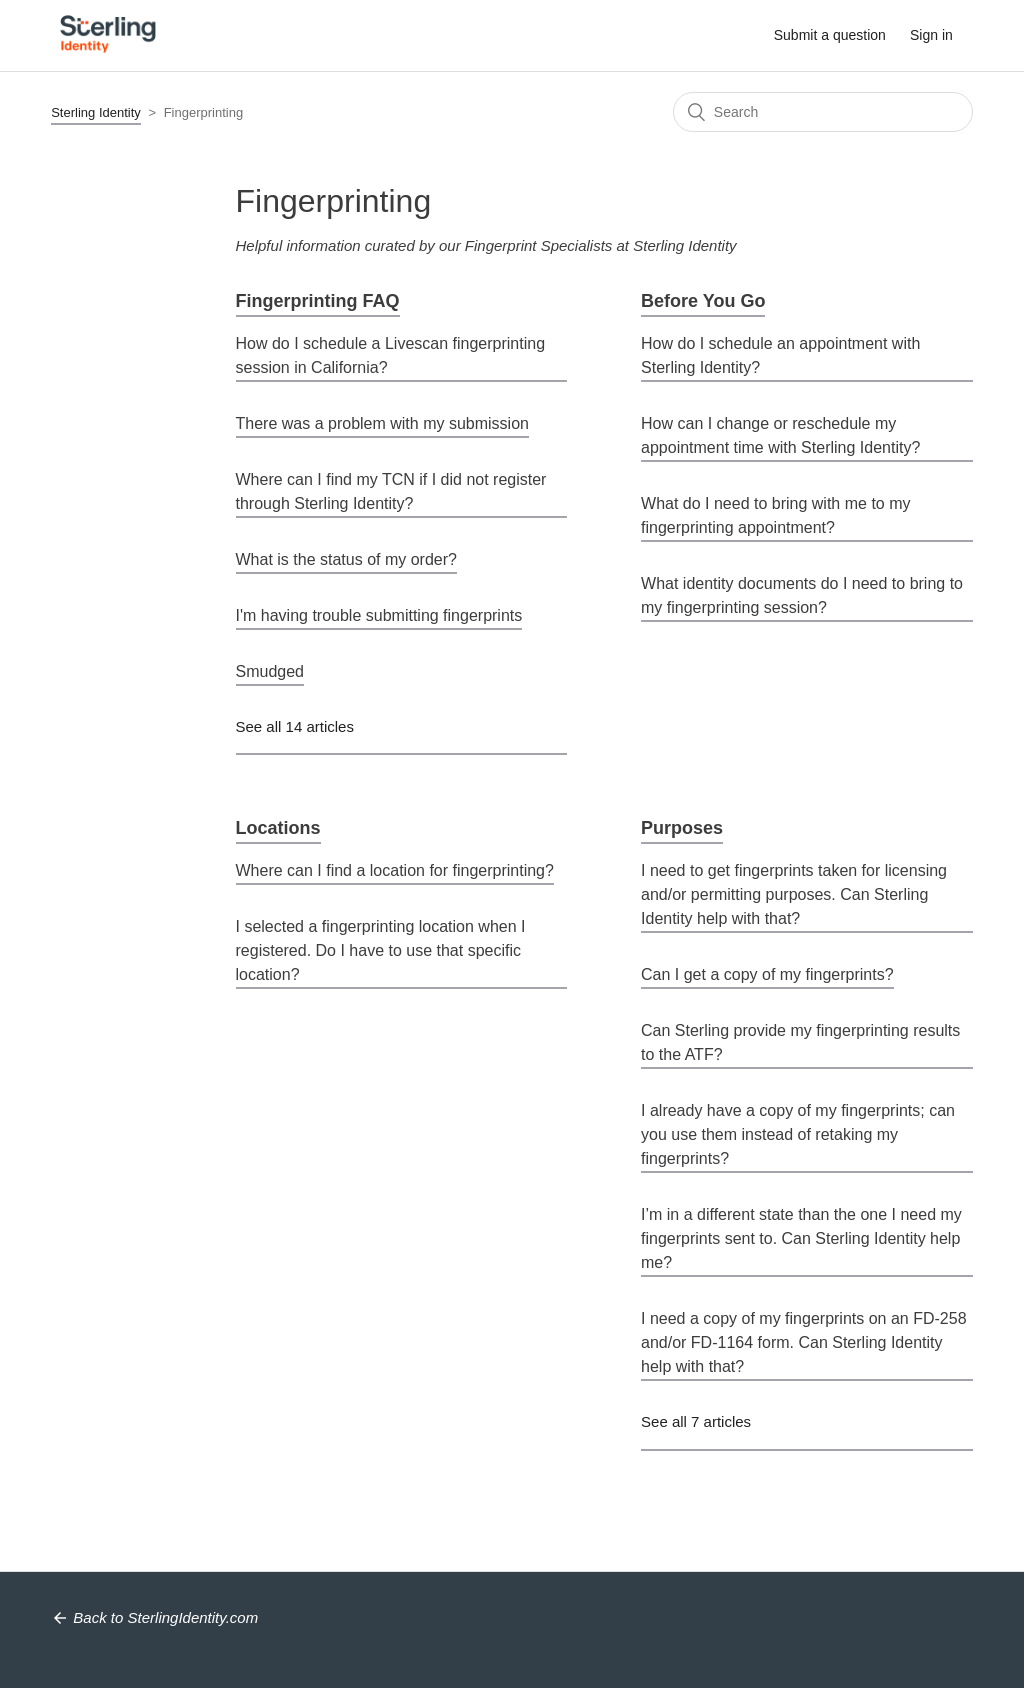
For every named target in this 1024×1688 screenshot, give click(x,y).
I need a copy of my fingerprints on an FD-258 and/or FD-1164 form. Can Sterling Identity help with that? (804, 1342)
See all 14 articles (295, 726)
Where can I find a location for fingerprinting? (395, 870)
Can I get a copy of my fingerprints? (767, 974)
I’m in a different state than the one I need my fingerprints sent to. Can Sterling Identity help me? (801, 1238)
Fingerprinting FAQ (318, 301)
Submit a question (830, 35)
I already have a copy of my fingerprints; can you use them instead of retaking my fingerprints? (798, 1134)
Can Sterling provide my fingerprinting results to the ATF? (800, 1042)
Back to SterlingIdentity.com (165, 1617)
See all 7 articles (696, 1421)
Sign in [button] (931, 35)
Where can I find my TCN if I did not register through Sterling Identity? (391, 491)
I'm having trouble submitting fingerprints (379, 615)
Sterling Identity (96, 112)
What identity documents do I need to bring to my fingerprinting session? (802, 595)
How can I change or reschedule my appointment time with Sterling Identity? (780, 435)
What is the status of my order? (346, 559)
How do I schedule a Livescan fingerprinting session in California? (391, 355)
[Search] (823, 112)
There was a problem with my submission (382, 423)
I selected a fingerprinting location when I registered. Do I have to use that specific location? (381, 950)
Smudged (270, 671)
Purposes (682, 828)
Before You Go (703, 301)
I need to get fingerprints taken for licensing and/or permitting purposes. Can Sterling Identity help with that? (794, 894)
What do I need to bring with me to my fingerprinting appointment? (775, 515)
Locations (278, 828)
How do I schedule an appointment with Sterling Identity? (780, 355)
